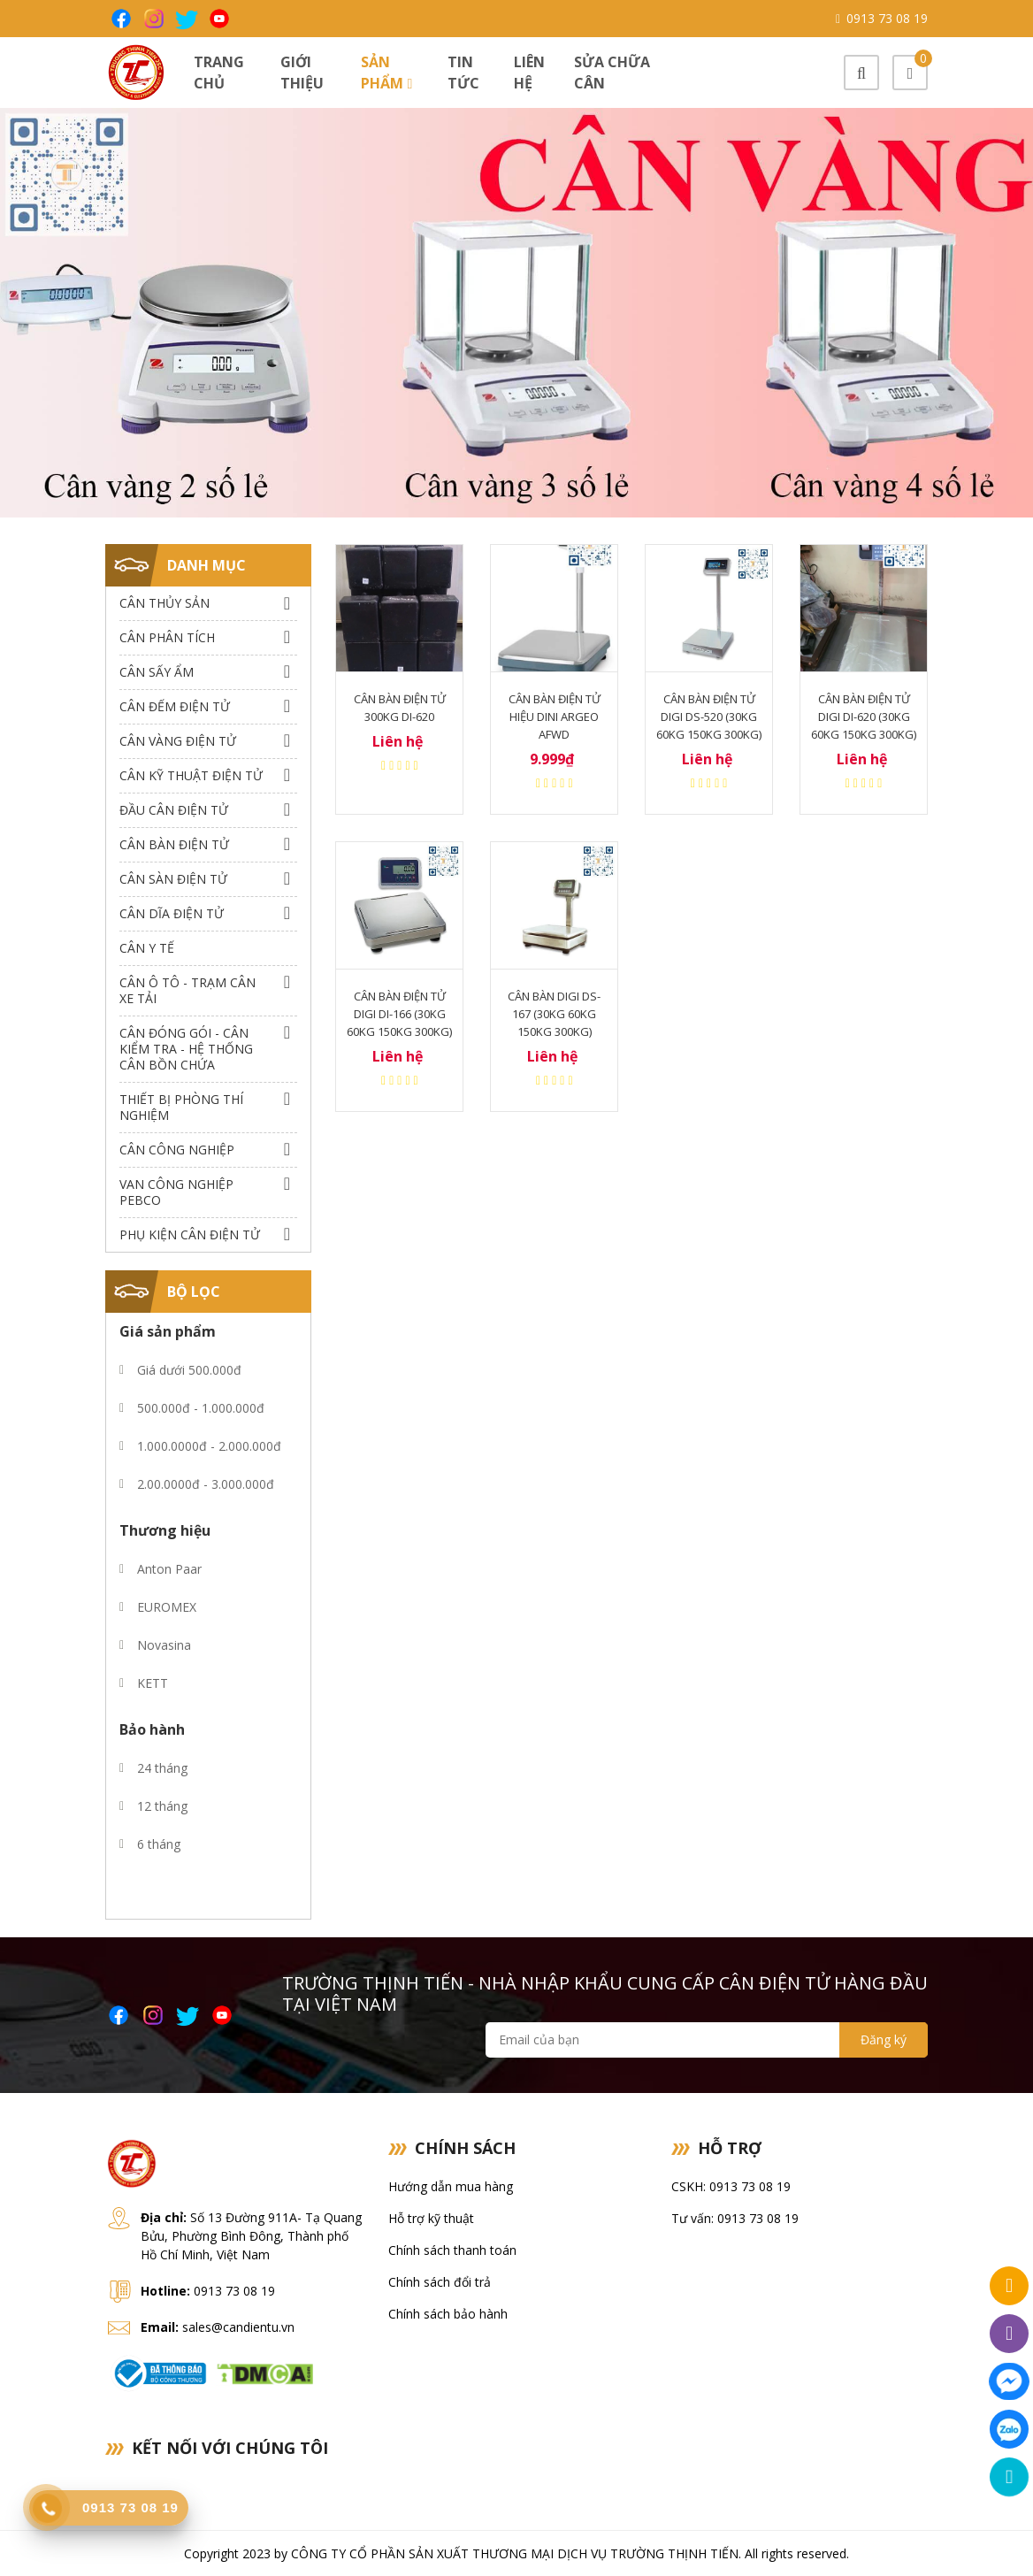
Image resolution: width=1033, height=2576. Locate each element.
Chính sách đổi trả (439, 2281)
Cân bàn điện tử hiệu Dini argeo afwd (555, 716)
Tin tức (463, 72)
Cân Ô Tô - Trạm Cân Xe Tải (187, 990)
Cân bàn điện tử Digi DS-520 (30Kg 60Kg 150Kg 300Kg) (708, 716)
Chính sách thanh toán (452, 2250)
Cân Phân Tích (167, 637)
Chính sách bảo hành (448, 2313)
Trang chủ (219, 72)
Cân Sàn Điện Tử (173, 878)
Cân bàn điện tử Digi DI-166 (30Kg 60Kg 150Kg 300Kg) (399, 1013)
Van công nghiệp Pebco (176, 1192)
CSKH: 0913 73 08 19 (731, 2186)
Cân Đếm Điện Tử (174, 706)
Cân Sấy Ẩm (156, 671)
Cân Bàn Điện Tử (174, 844)
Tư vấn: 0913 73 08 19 (735, 2218)
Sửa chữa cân (612, 72)
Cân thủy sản (164, 602)
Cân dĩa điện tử (171, 913)
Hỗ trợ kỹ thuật (431, 2218)
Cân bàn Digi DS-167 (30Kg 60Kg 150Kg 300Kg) (554, 1013)
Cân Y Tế (146, 947)
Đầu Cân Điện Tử (173, 809)
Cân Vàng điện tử (177, 740)
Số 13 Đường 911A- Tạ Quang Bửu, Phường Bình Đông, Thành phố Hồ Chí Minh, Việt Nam (251, 2236)
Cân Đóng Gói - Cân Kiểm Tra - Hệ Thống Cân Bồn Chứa (186, 1048)
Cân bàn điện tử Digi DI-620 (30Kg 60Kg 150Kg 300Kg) (863, 716)
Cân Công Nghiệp (176, 1149)
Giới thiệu (302, 72)
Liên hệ (529, 72)
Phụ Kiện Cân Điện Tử (189, 1234)
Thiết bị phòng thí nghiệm (181, 1107)
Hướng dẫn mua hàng (450, 2186)
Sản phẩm (386, 72)
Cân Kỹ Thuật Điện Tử (191, 775)
